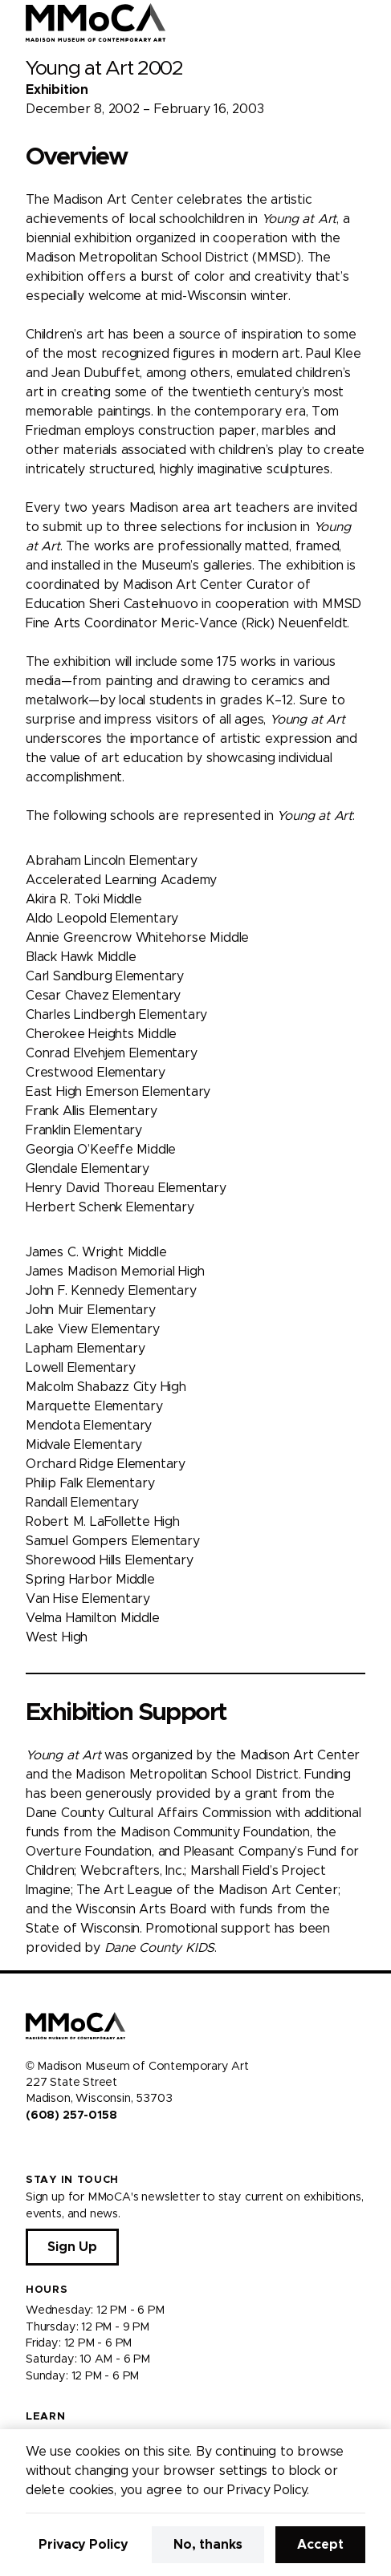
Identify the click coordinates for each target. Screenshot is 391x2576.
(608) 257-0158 (71, 2115)
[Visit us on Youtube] (70, 2149)
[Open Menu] (369, 22)
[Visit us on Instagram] (51, 2149)
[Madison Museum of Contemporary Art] (96, 22)
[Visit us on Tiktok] (89, 2149)
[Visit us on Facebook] (32, 2149)
